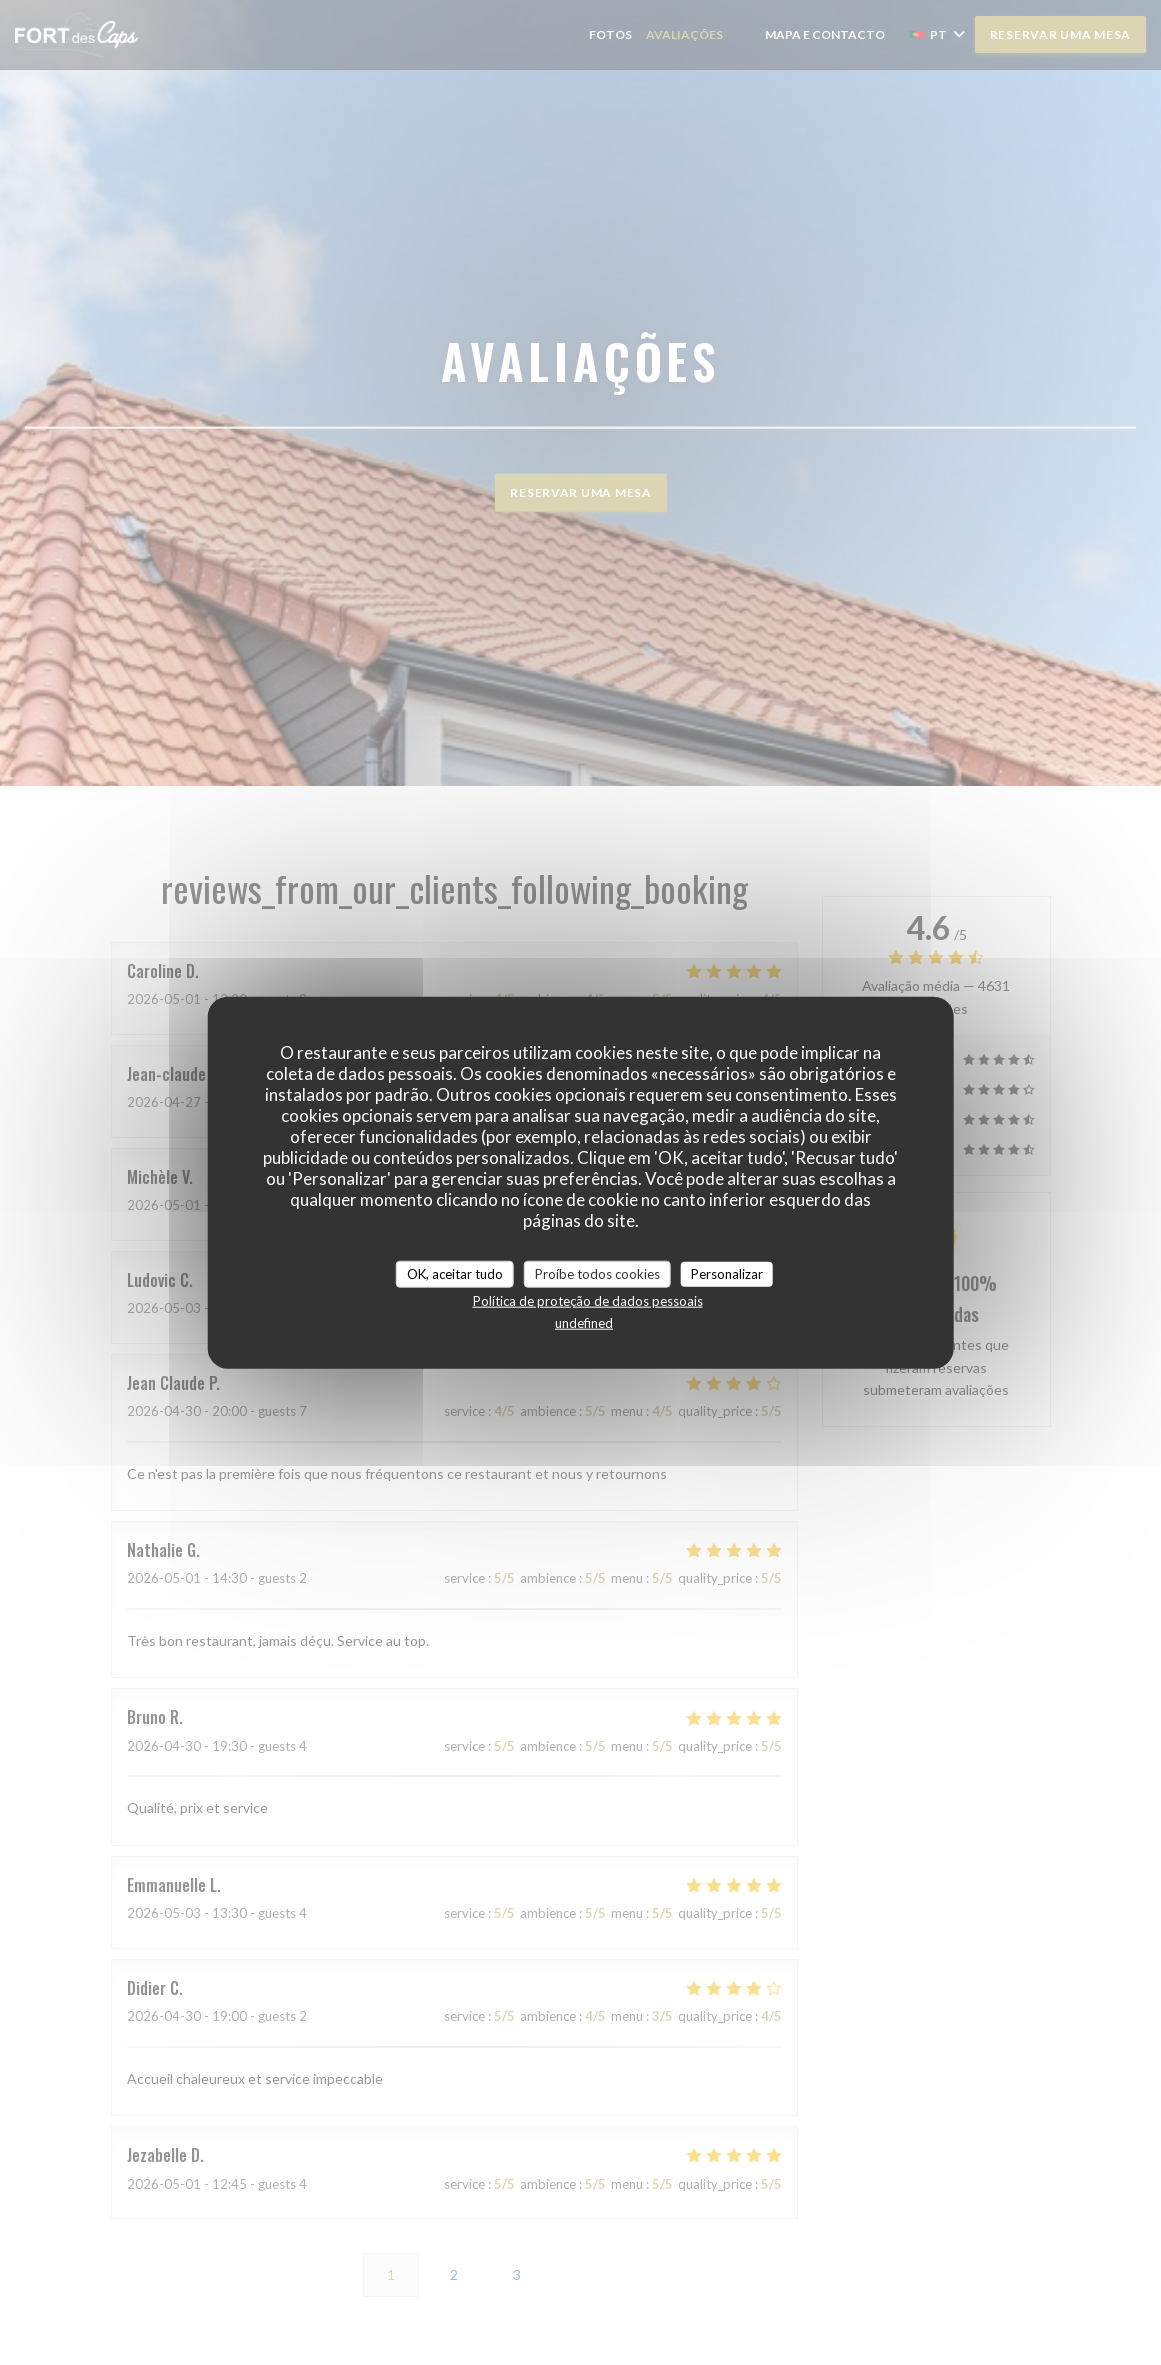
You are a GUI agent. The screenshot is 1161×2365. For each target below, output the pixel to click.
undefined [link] (584, 1323)
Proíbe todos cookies (597, 1273)
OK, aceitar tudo (455, 1273)
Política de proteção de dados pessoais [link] (588, 1301)
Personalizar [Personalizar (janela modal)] (727, 1273)
